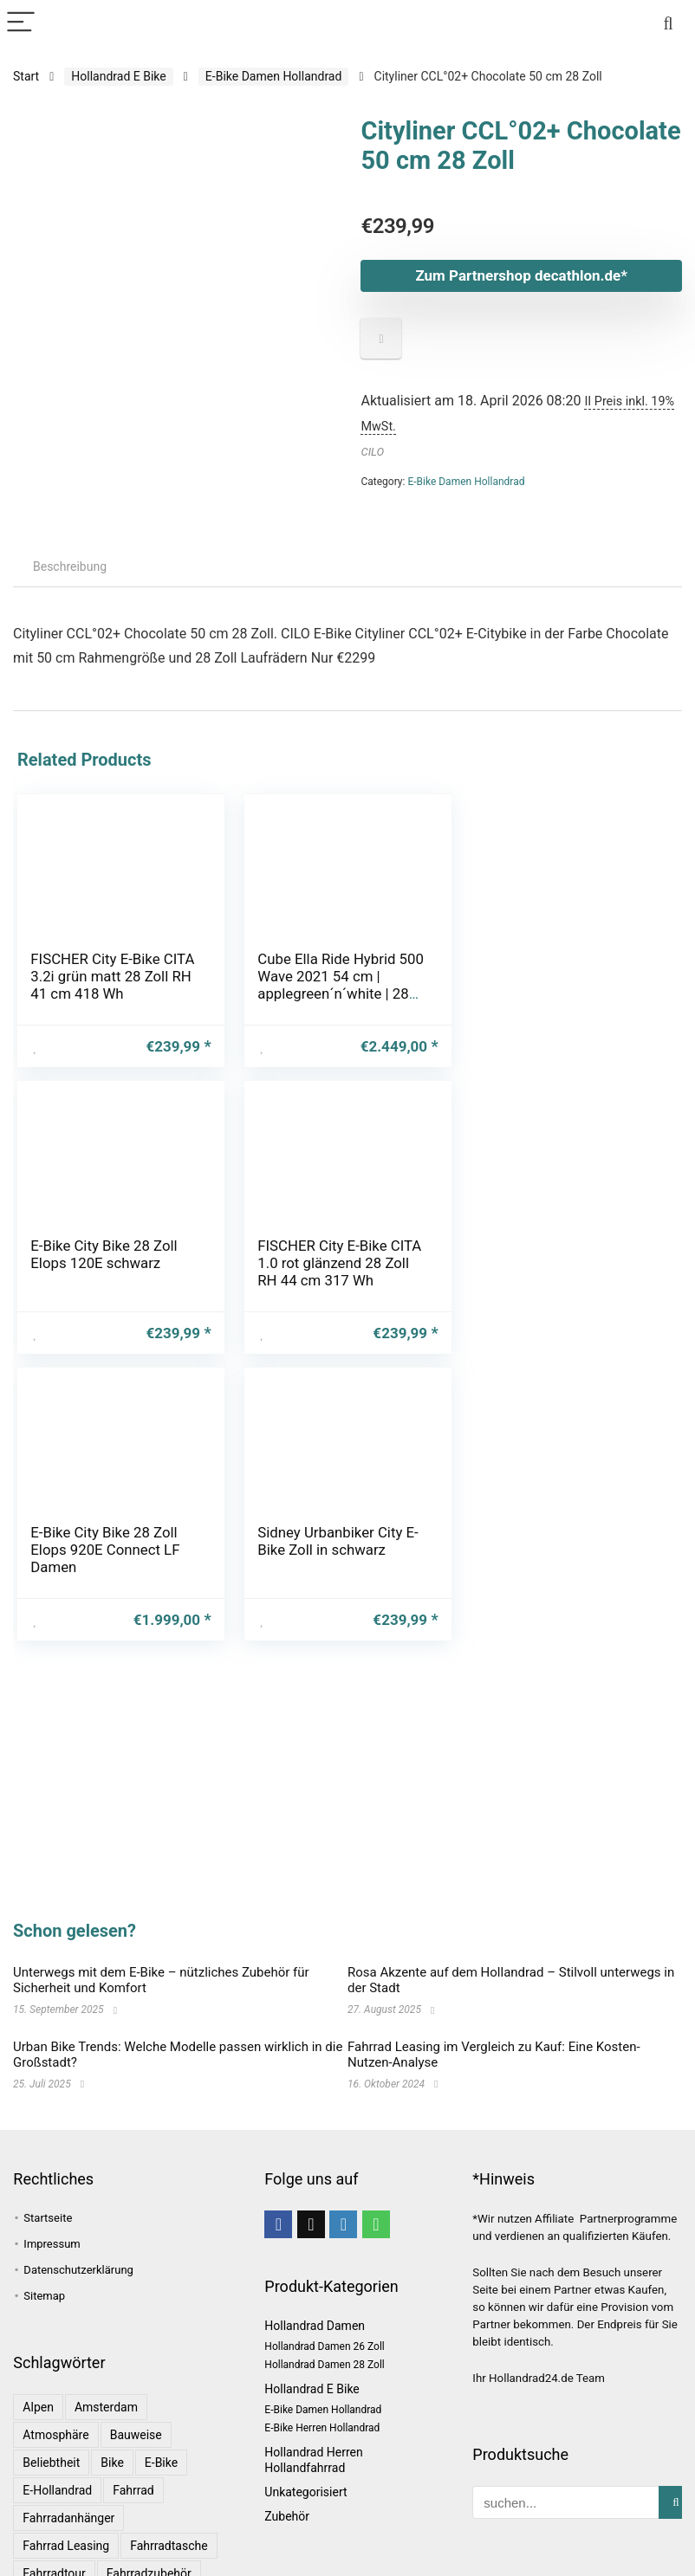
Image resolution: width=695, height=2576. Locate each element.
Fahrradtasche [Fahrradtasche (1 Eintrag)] (168, 2546)
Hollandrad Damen (314, 2326)
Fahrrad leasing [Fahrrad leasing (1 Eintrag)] (66, 2546)
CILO (372, 451)
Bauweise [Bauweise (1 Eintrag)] (136, 2435)
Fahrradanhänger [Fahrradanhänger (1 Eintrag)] (68, 2518)
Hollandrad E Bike (118, 76)
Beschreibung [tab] (70, 566)
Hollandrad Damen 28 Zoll (324, 2365)
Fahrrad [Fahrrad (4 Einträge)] (133, 2490)
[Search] (668, 23)
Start (26, 76)
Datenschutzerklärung (78, 2269)
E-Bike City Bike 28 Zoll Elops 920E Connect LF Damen (331, 1263)
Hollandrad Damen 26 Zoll (324, 2346)
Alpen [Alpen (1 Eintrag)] (38, 2407)
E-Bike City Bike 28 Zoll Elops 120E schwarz (557, 967)
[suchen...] (675, 2502)
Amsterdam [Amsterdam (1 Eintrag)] (106, 2407)
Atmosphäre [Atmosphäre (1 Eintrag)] (55, 2435)
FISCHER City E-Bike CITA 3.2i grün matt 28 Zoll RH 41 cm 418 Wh (112, 976)
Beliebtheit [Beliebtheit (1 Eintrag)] (51, 2462)
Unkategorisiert (305, 2492)
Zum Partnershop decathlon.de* (521, 275)
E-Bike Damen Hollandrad (273, 76)
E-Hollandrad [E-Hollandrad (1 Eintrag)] (57, 2490)
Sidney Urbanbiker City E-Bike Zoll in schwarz (564, 1254)
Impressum (51, 2243)
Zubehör (286, 2516)
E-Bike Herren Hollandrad (322, 2428)
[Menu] (21, 23)
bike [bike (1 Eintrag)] (112, 2462)
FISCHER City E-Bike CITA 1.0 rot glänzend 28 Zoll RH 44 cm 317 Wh (112, 1263)
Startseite (47, 2217)
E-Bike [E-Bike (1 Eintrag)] (161, 2462)
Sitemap (44, 2295)
